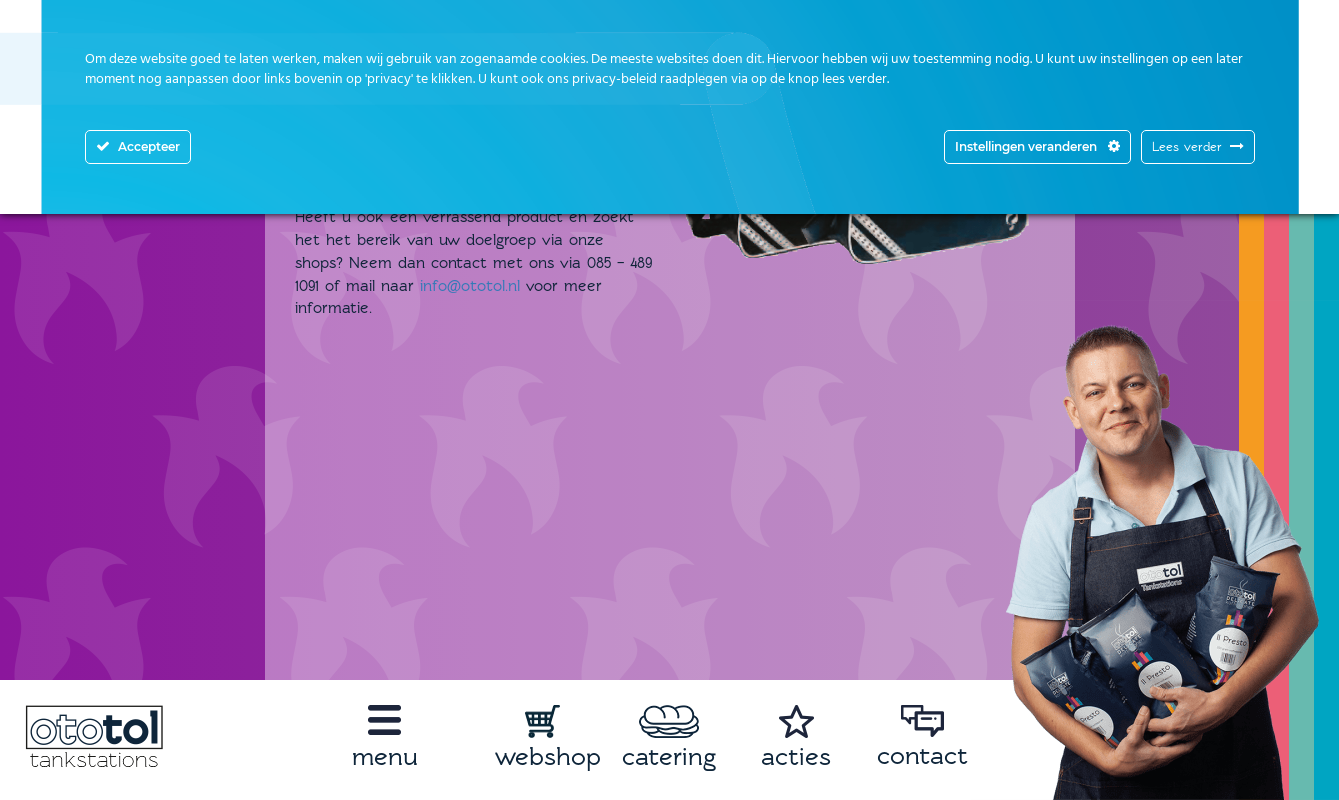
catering (669, 756)
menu (385, 756)
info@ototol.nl (470, 286)
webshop (548, 756)
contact (922, 755)
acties (796, 756)
